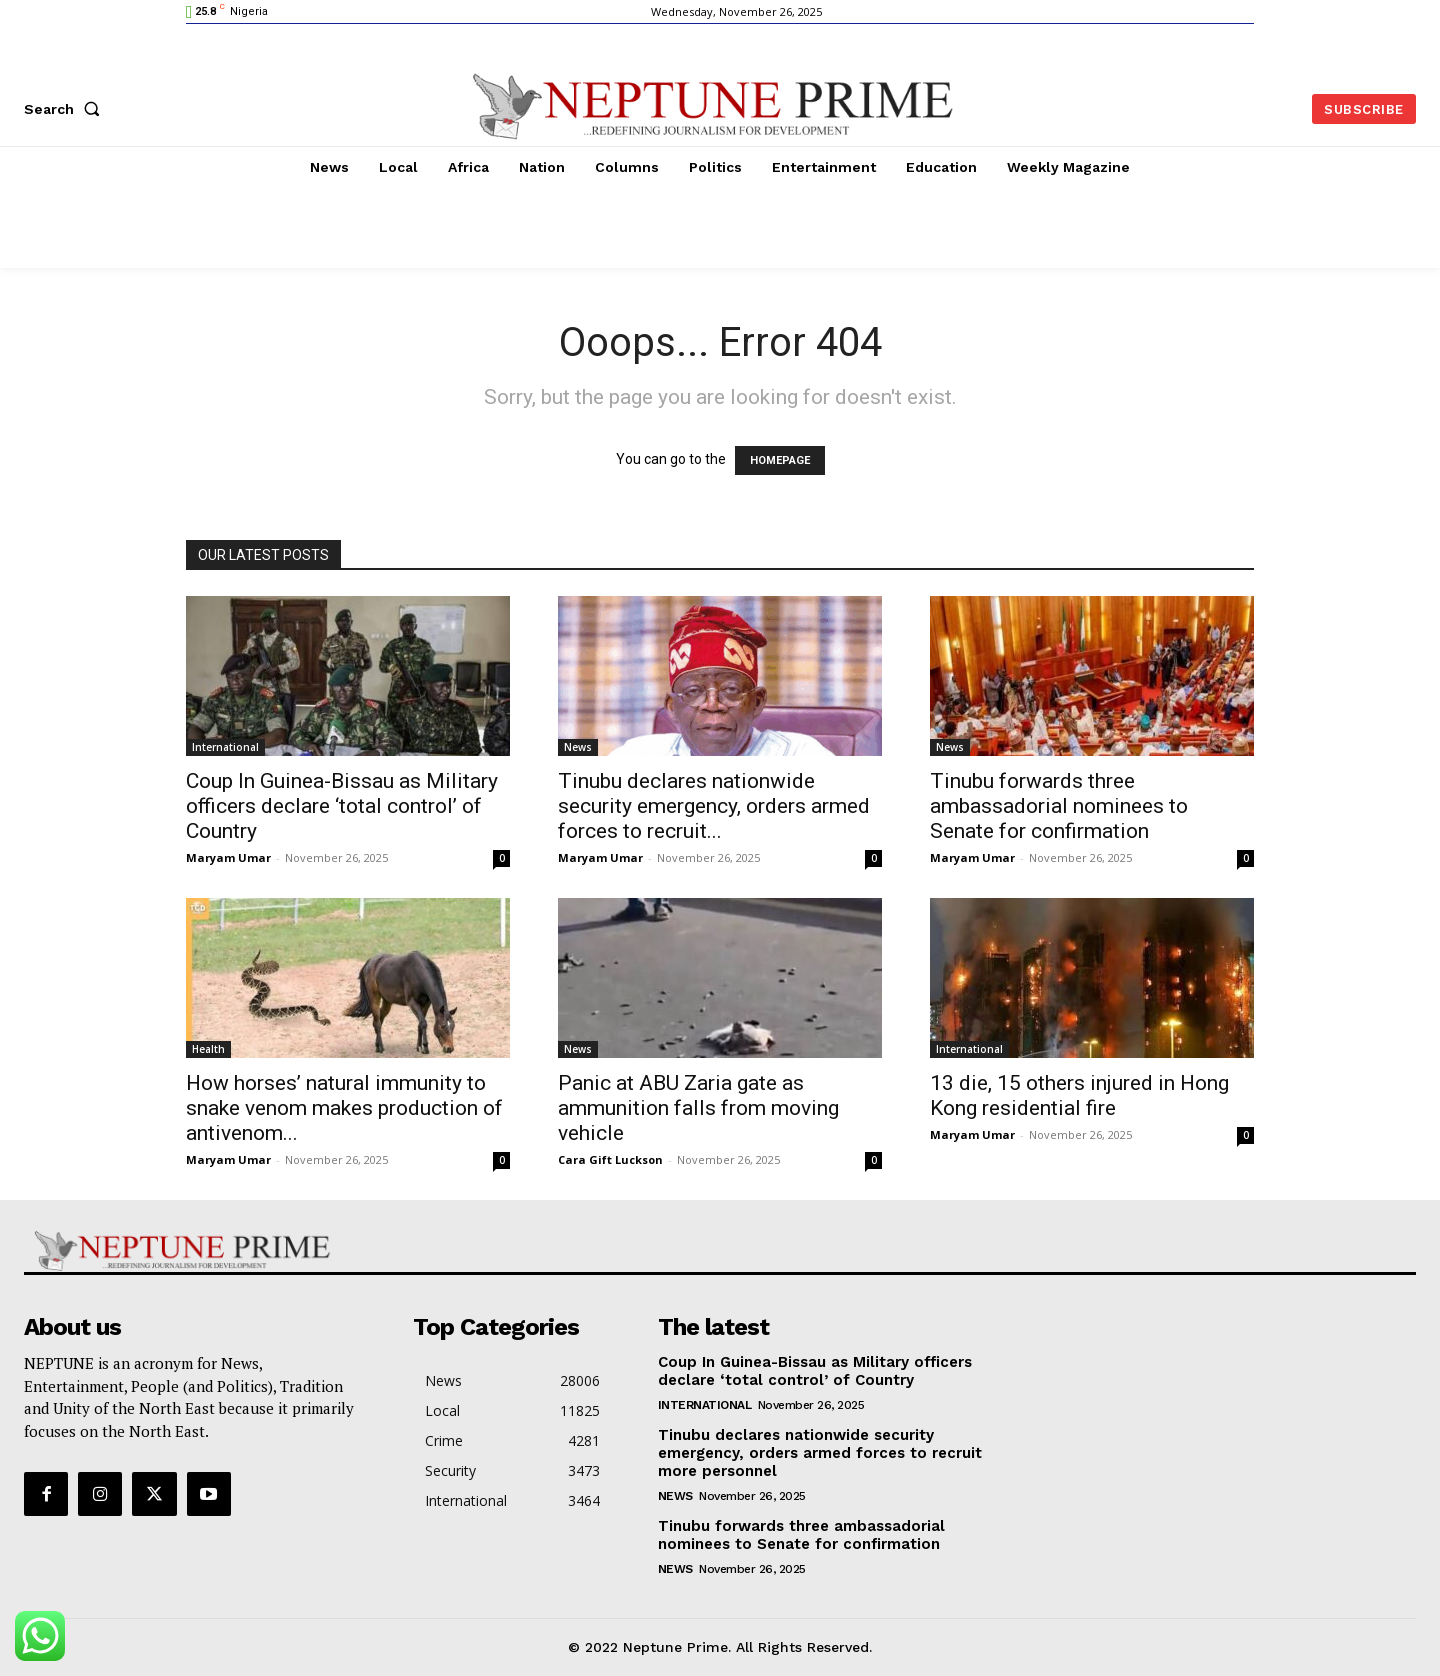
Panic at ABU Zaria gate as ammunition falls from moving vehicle (698, 1108)
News (578, 747)
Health (208, 1049)
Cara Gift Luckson (610, 1159)
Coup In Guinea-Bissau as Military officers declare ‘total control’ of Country (342, 806)
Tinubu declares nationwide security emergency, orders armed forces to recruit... (714, 806)
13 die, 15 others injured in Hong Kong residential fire (1079, 1095)
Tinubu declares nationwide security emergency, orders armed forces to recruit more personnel (820, 1453)
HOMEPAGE (780, 460)
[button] (66, 109)
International (225, 747)
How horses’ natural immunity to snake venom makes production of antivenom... (344, 1108)
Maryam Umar (228, 857)
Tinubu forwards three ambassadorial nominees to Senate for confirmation (1059, 806)
